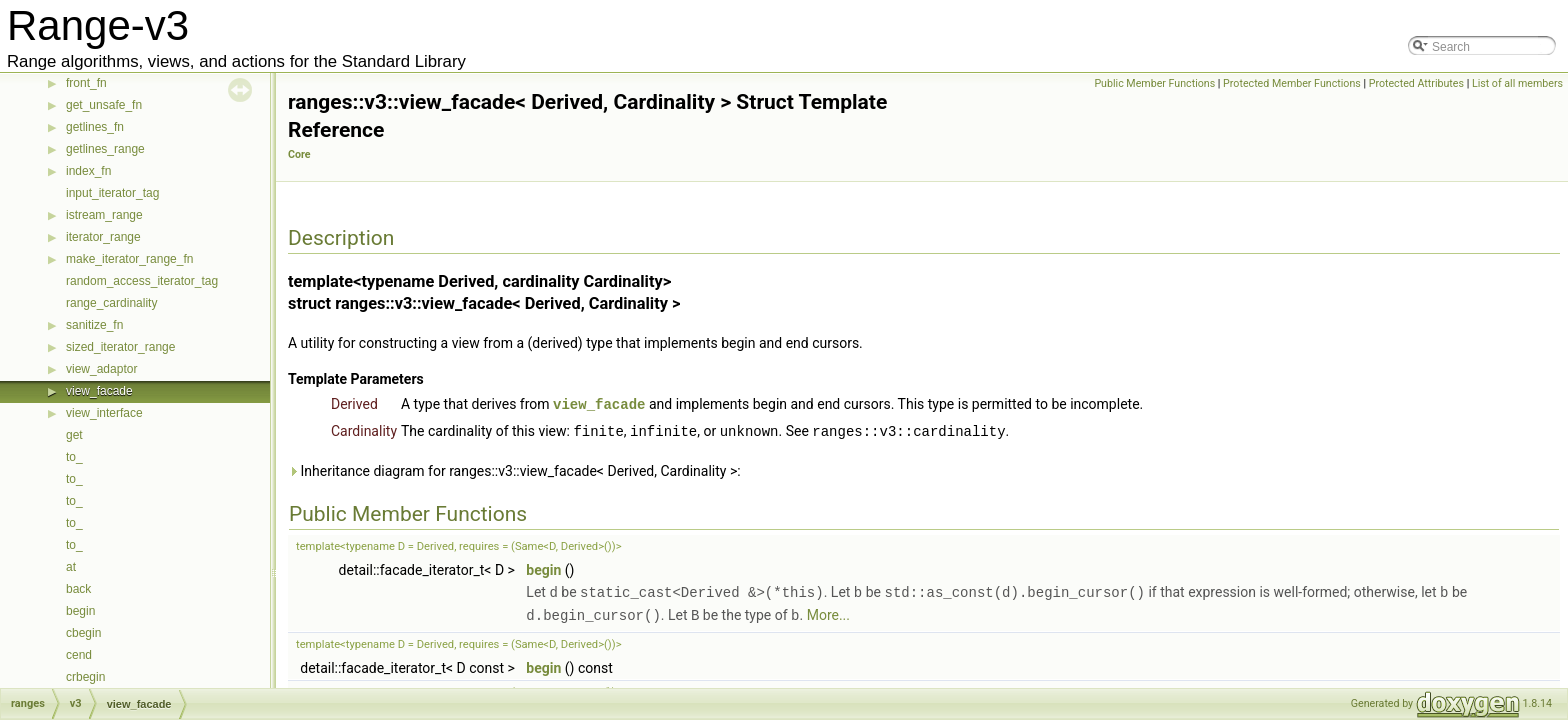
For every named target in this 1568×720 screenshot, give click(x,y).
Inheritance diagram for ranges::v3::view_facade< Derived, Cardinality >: (514, 469)
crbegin (85, 677)
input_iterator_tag (112, 193)
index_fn (88, 171)
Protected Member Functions (1292, 83)
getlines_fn (95, 127)
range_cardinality (111, 303)
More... (828, 612)
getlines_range (105, 149)
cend (79, 655)
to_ (74, 457)
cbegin (83, 633)
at (71, 567)
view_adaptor (101, 369)
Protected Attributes (1416, 83)
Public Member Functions (1154, 83)
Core (299, 154)
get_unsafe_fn (104, 105)
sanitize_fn (94, 325)
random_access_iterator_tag (142, 281)
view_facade (99, 391)
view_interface (104, 413)
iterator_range (103, 237)
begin (80, 611)
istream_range (104, 215)
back (78, 589)
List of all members (1517, 83)
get (74, 435)
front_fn (86, 83)
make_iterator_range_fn (129, 259)
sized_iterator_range (120, 347)
